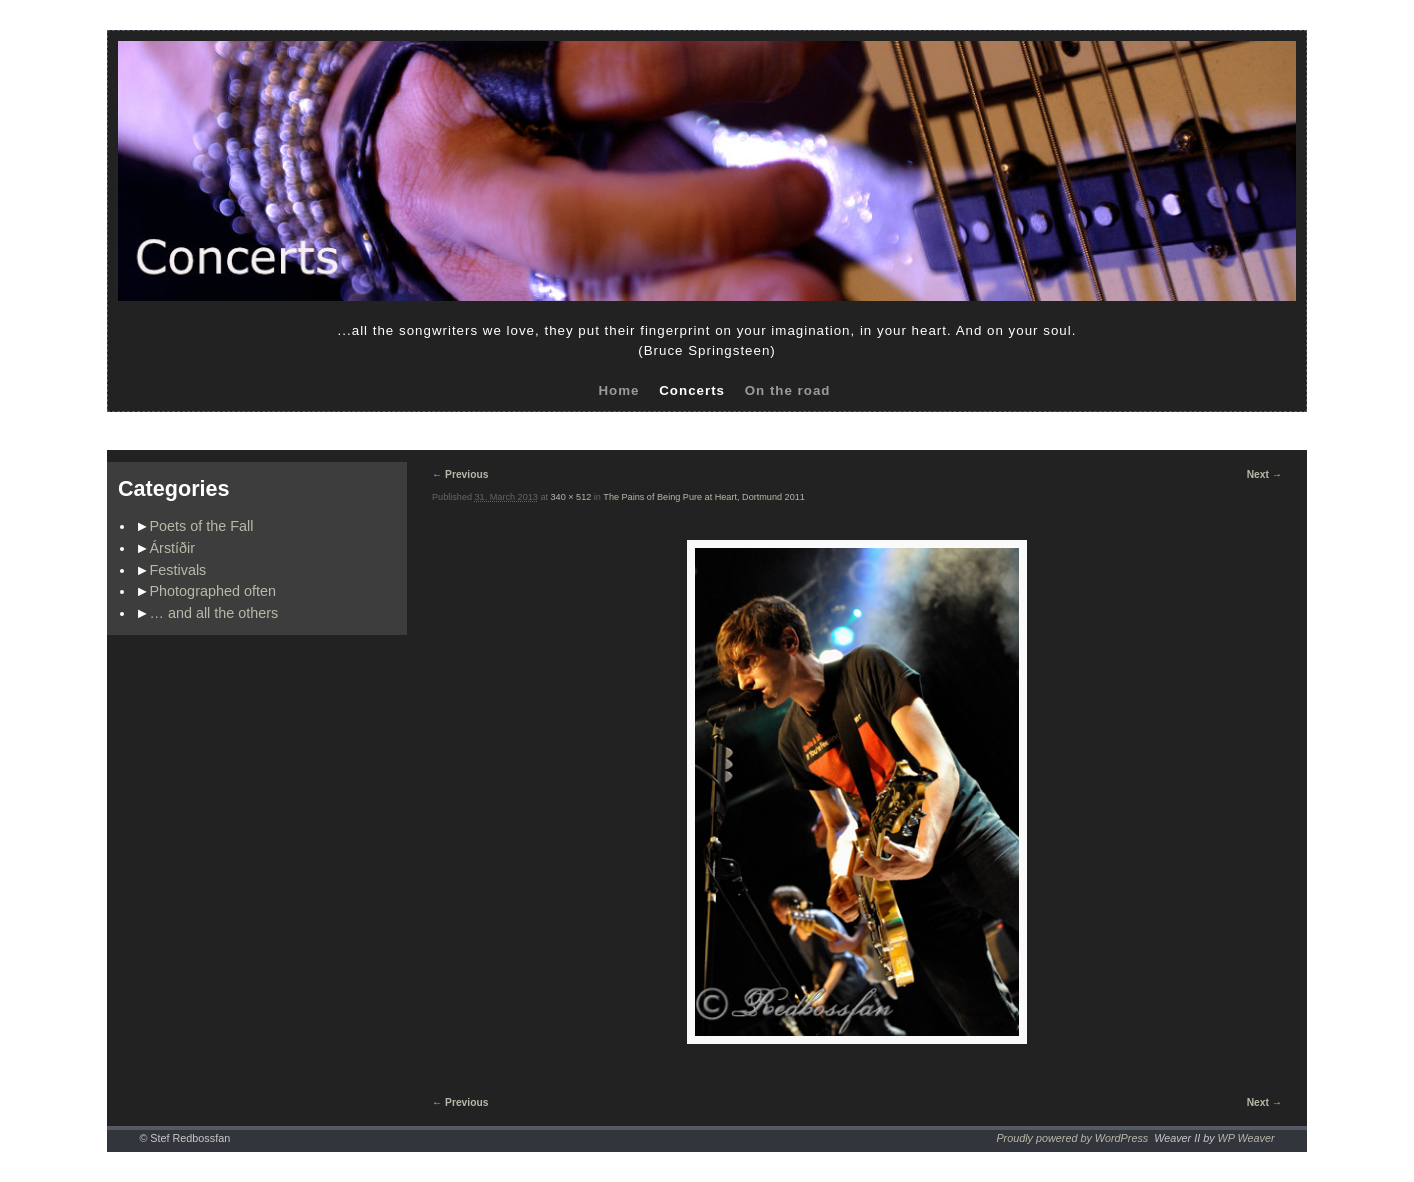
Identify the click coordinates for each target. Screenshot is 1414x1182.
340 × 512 (571, 497)
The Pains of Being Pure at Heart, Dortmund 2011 (704, 497)
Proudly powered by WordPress (1072, 1138)
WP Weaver (1246, 1138)
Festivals (178, 570)
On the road (788, 390)
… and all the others (214, 613)
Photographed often (213, 591)
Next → (1264, 474)
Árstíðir (173, 548)
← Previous (460, 474)
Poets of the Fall (202, 526)
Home (618, 390)
